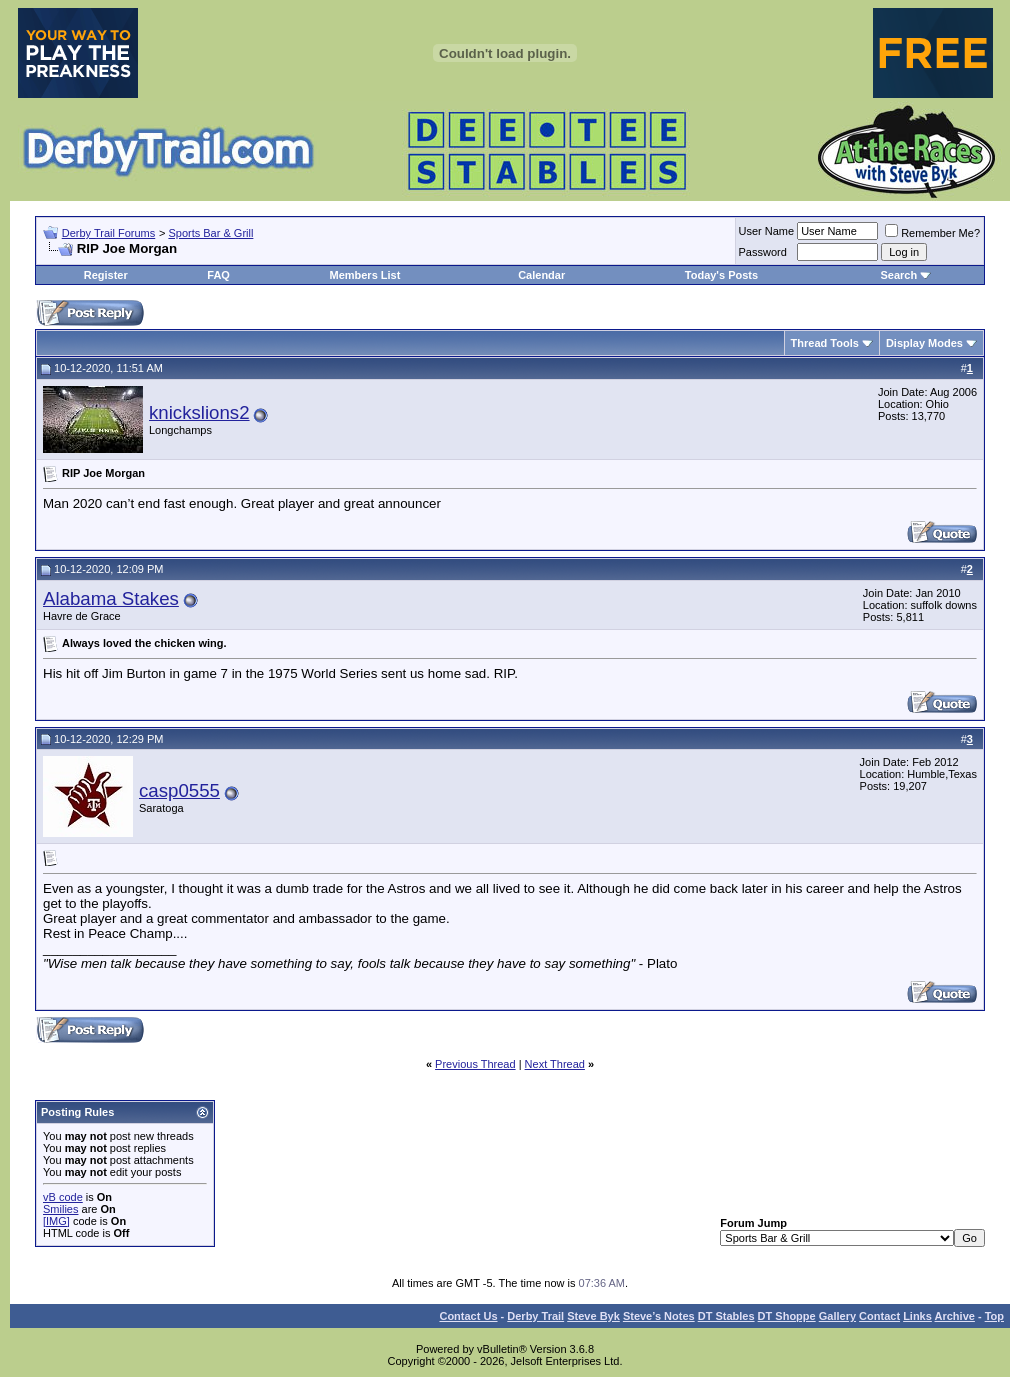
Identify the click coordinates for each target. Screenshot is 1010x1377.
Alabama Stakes (111, 598)
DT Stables (726, 1316)
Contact (879, 1316)
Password (763, 252)
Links (917, 1316)
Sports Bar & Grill (210, 233)
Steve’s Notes (659, 1316)
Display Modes (924, 343)
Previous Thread (475, 1064)
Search (898, 275)
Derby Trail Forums (109, 233)
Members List (364, 275)
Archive (955, 1316)
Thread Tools (825, 343)
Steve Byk (593, 1316)
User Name (767, 231)
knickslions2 (199, 412)
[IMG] (56, 1221)
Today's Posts (721, 275)
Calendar (541, 275)
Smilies (60, 1209)
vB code (63, 1197)
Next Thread (555, 1064)
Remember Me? (932, 233)
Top (994, 1316)
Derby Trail (535, 1316)
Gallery (837, 1316)
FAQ (218, 275)
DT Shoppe (787, 1316)
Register (106, 275)
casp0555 (179, 790)
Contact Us (468, 1316)
